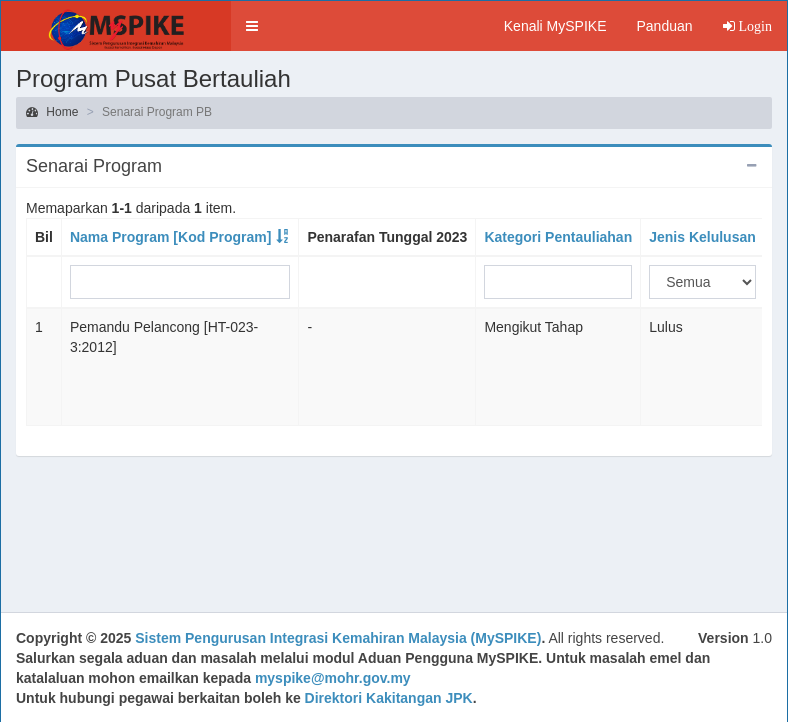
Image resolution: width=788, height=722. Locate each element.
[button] (252, 26)
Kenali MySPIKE (555, 26)
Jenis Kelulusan (702, 237)
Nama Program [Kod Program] (170, 237)
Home (52, 112)
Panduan (664, 26)
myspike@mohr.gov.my (333, 678)
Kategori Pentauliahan (558, 237)
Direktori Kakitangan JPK (389, 698)
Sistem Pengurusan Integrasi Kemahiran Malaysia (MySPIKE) (338, 638)
